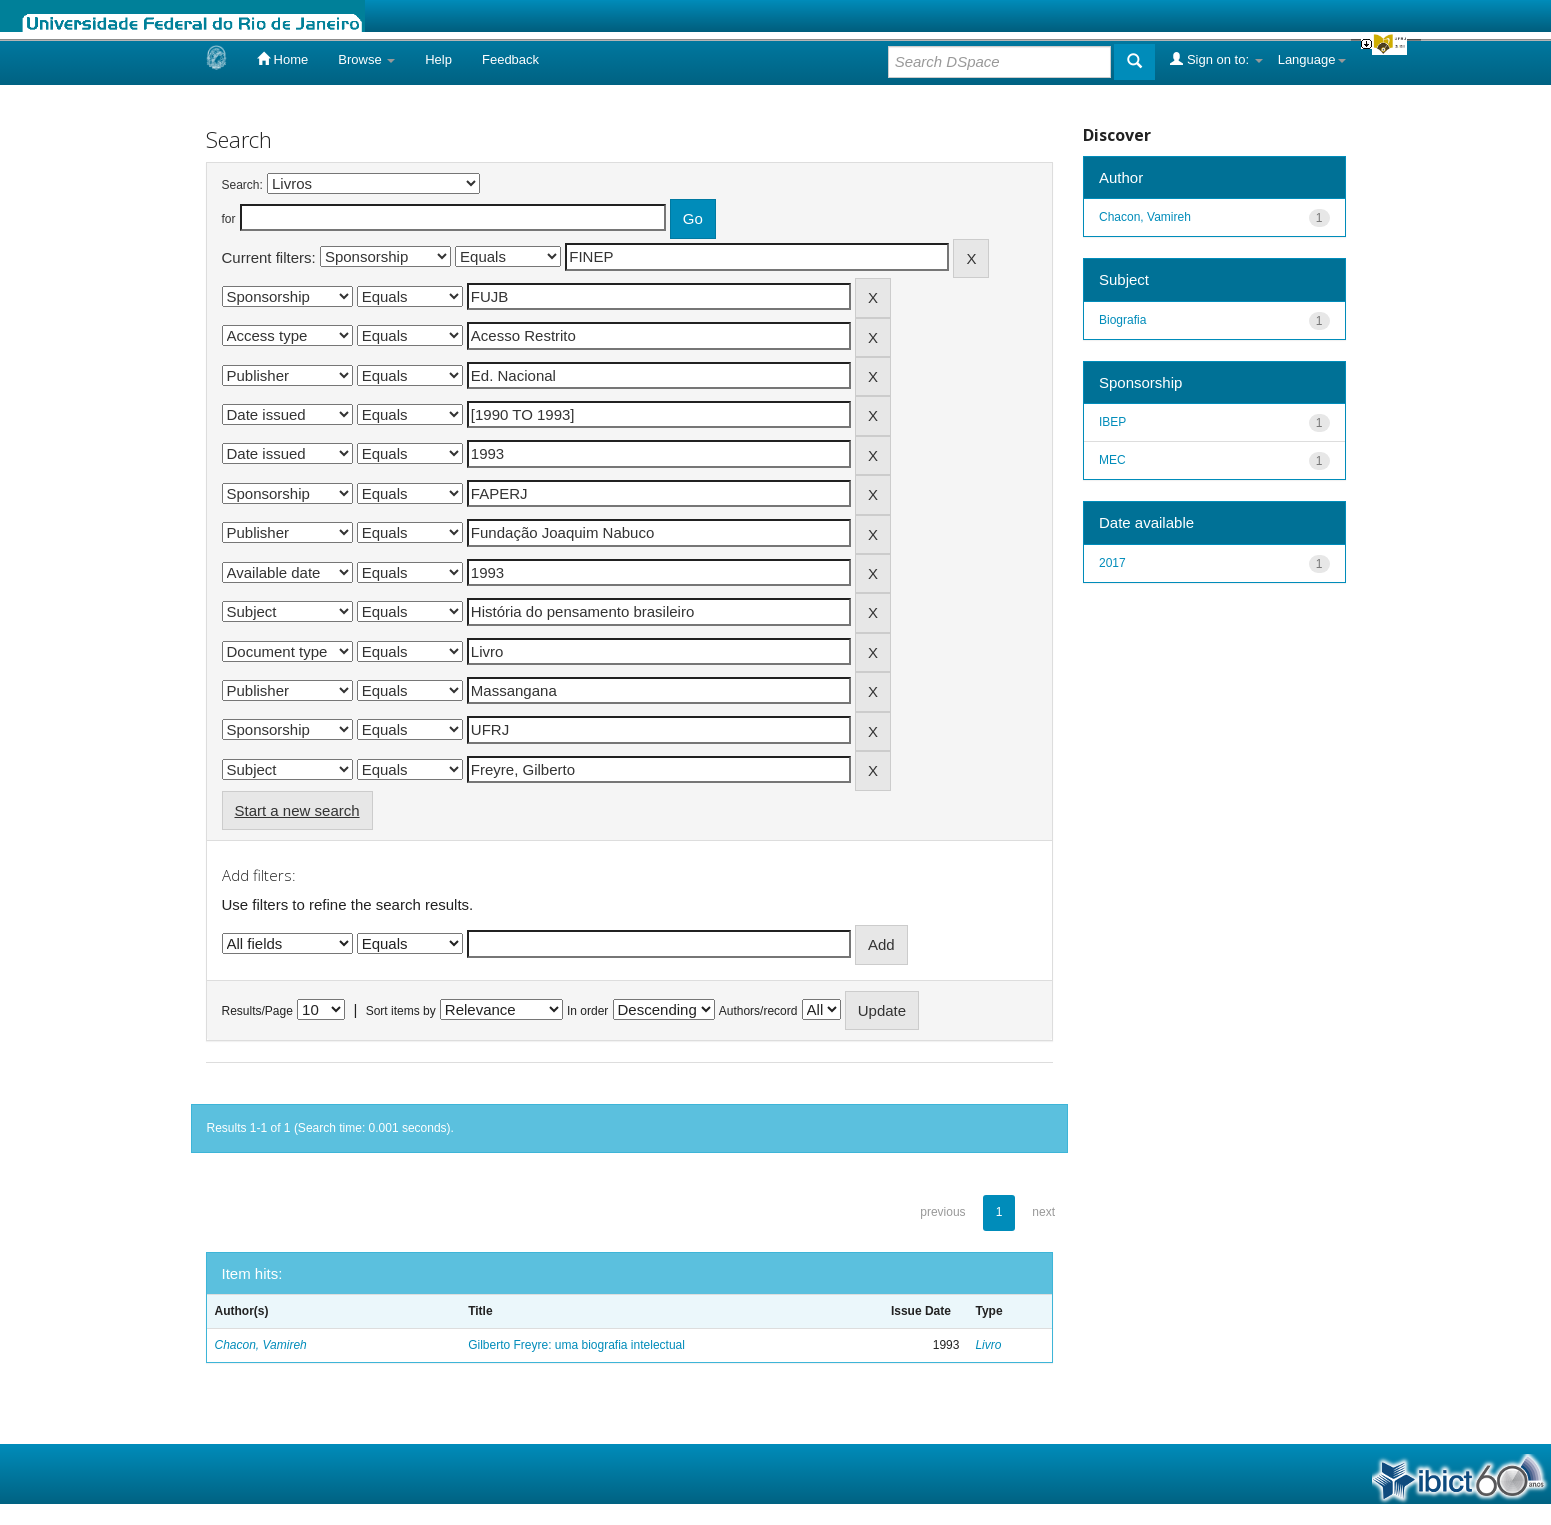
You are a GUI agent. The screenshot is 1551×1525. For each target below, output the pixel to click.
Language (1312, 59)
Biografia (1122, 320)
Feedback (510, 59)
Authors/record (758, 1011)
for (229, 219)
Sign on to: (1216, 59)
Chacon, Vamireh (261, 1345)
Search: (242, 185)
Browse (366, 59)
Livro (988, 1345)
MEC (1112, 460)
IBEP (1112, 422)
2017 (1112, 563)
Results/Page (257, 1011)
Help (438, 59)
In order (587, 1011)
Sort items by (401, 1011)
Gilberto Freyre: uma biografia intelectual (576, 1345)
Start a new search (297, 810)
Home (282, 59)
